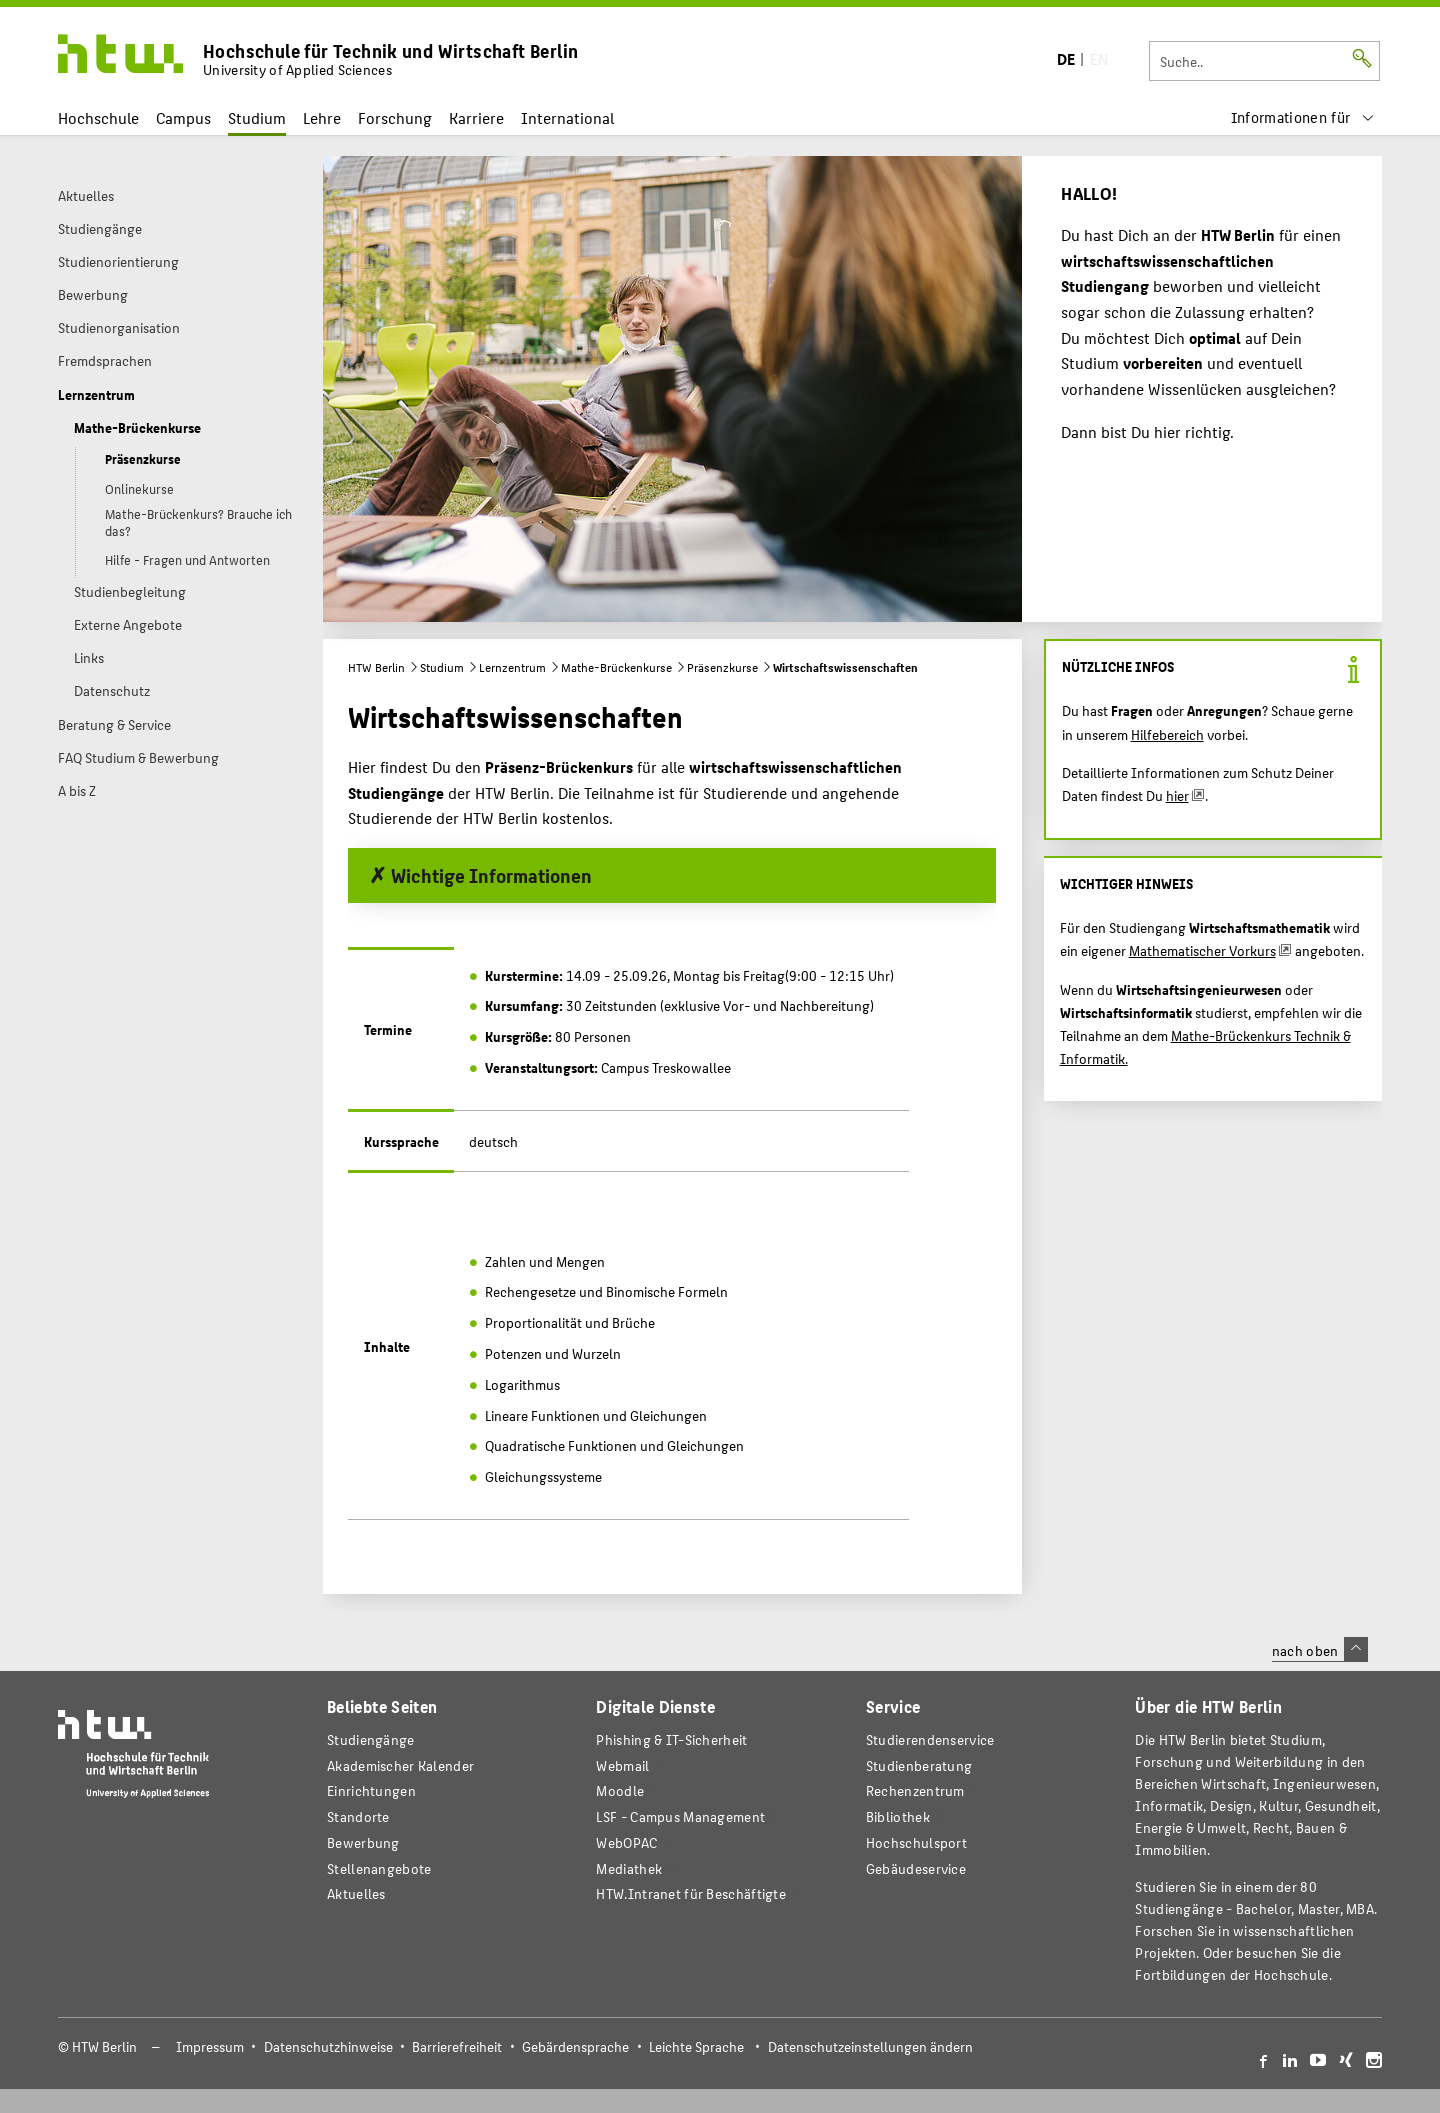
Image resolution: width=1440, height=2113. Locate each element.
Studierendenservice (930, 1739)
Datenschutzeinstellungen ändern (870, 2046)
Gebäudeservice (916, 1868)
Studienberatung (919, 1765)
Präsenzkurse (722, 667)
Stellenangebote (379, 1868)
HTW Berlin (376, 667)
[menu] (1303, 117)
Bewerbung (363, 1842)
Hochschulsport (916, 1842)
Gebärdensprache (575, 2046)
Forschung (395, 117)
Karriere (476, 117)
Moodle (620, 1790)
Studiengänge (371, 1739)
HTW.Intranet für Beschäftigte (691, 1893)
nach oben (1320, 1650)
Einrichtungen (371, 1790)
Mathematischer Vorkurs (1202, 950)
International (567, 117)
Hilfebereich (1167, 734)
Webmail (622, 1765)
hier (1177, 795)
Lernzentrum (512, 667)
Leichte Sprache (696, 2046)
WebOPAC (626, 1842)
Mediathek (629, 1868)
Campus (183, 117)
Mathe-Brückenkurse (616, 667)
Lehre (322, 117)
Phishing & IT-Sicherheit (671, 1739)
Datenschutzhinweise (328, 2046)
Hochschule (98, 117)
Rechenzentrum (915, 1790)
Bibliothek (898, 1816)
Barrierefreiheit (457, 2046)
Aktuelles (356, 1893)
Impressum (210, 2046)
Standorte (358, 1816)
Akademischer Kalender (400, 1765)
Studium (257, 117)
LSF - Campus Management (680, 1816)
